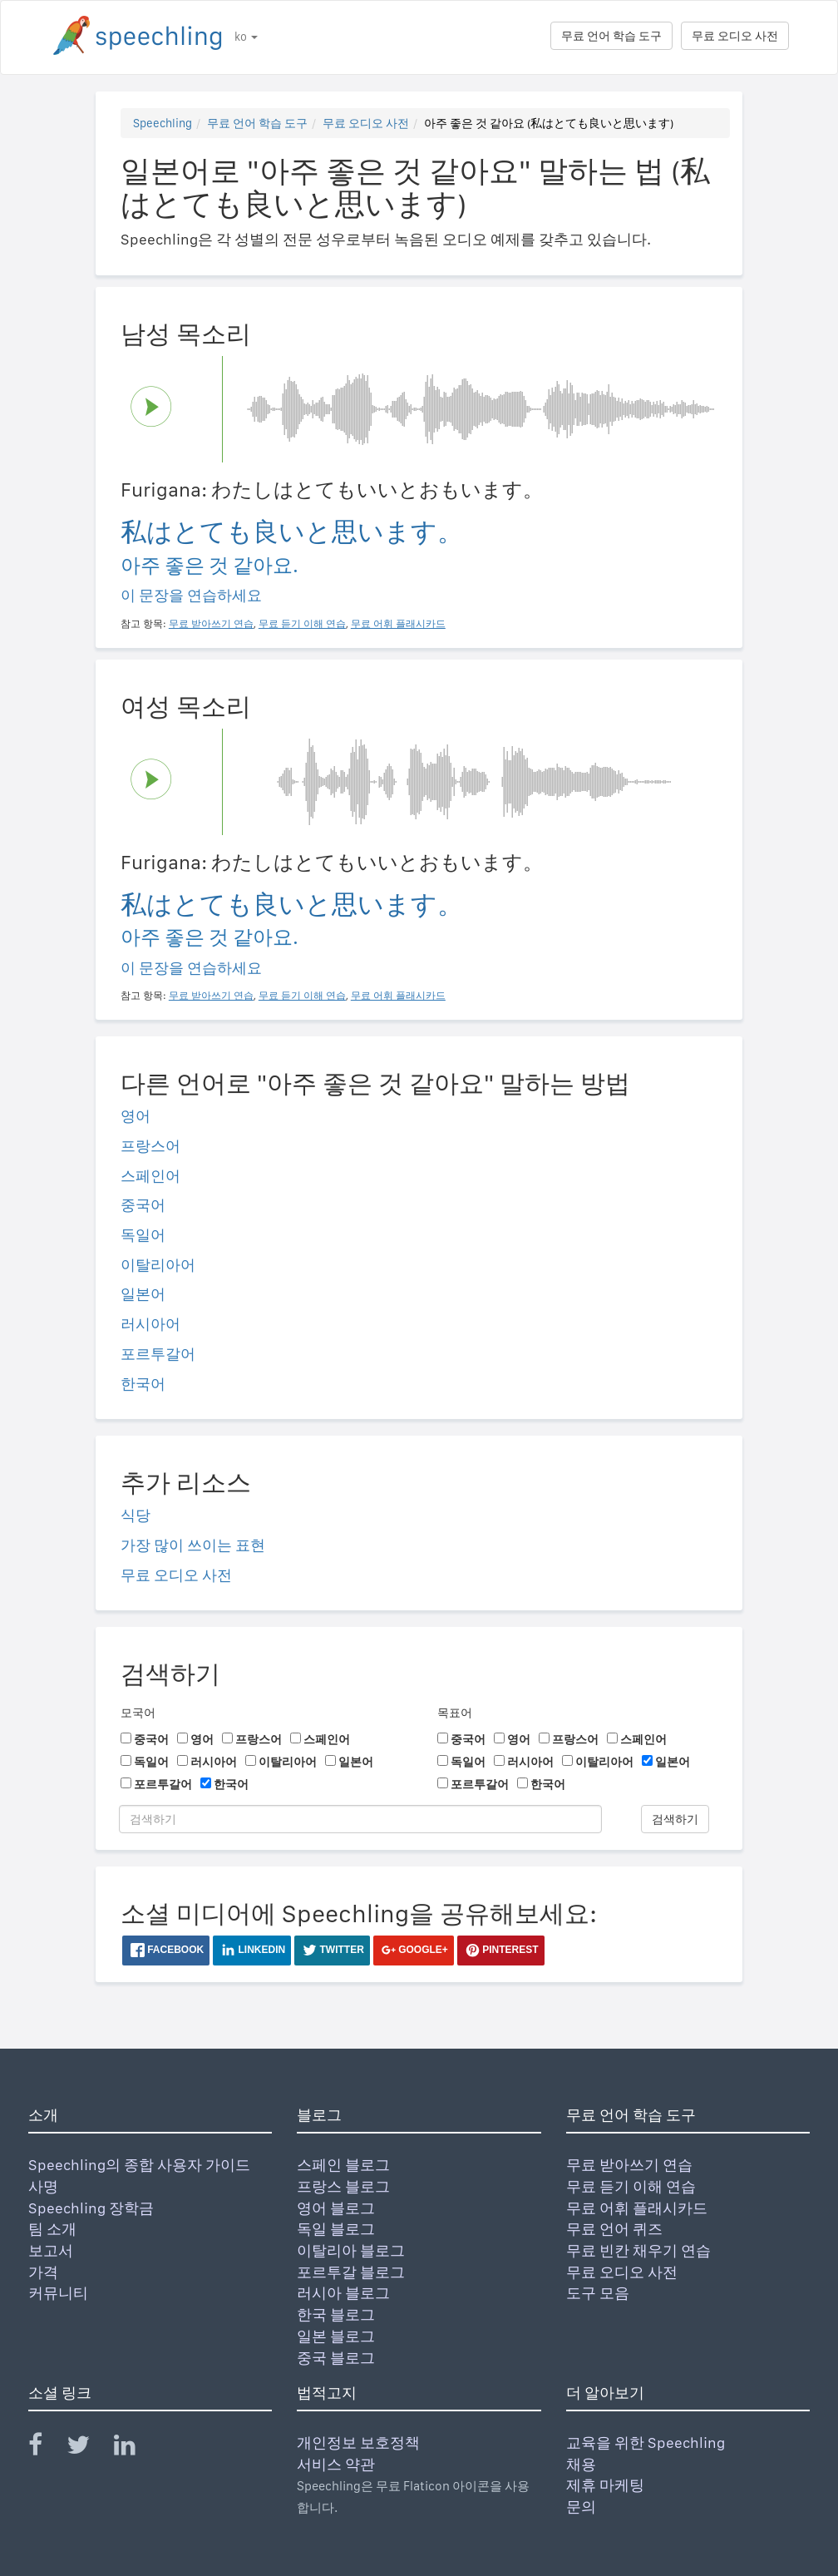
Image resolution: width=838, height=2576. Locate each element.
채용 (581, 2464)
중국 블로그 (336, 2357)
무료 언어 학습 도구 (611, 35)
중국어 (143, 1205)
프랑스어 (150, 1146)
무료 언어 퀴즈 (614, 2228)
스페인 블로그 (343, 2164)
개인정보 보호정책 (358, 2442)
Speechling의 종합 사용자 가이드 (139, 2164)
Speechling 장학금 (91, 2208)
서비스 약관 (336, 2464)
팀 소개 (52, 2228)
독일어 (143, 1235)
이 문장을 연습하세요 (191, 595)
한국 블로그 (336, 2314)
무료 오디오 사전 (735, 35)
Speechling (162, 123)
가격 (43, 2272)
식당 (135, 1515)
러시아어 (150, 1323)
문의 (581, 2506)
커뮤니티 (58, 2293)
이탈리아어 (158, 1264)
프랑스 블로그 (343, 2186)
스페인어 (150, 1175)
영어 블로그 (336, 2208)
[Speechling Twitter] (89, 2448)
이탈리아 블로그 (351, 2250)
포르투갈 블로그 (351, 2272)
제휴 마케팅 (605, 2485)
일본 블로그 (336, 2336)
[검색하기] (360, 1819)
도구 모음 (597, 2293)
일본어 (143, 1294)
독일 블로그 (336, 2228)
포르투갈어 (158, 1353)
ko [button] (246, 36)
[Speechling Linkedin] (135, 2448)
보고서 (50, 2250)
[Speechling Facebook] (45, 2448)
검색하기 (675, 1819)
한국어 (143, 1383)
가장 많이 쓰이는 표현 (193, 1545)
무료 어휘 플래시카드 (636, 2208)
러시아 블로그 (343, 2293)
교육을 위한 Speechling (645, 2442)
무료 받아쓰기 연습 (629, 2164)
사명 (43, 2186)
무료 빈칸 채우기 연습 (638, 2250)
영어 (135, 1116)
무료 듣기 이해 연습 (631, 2186)
